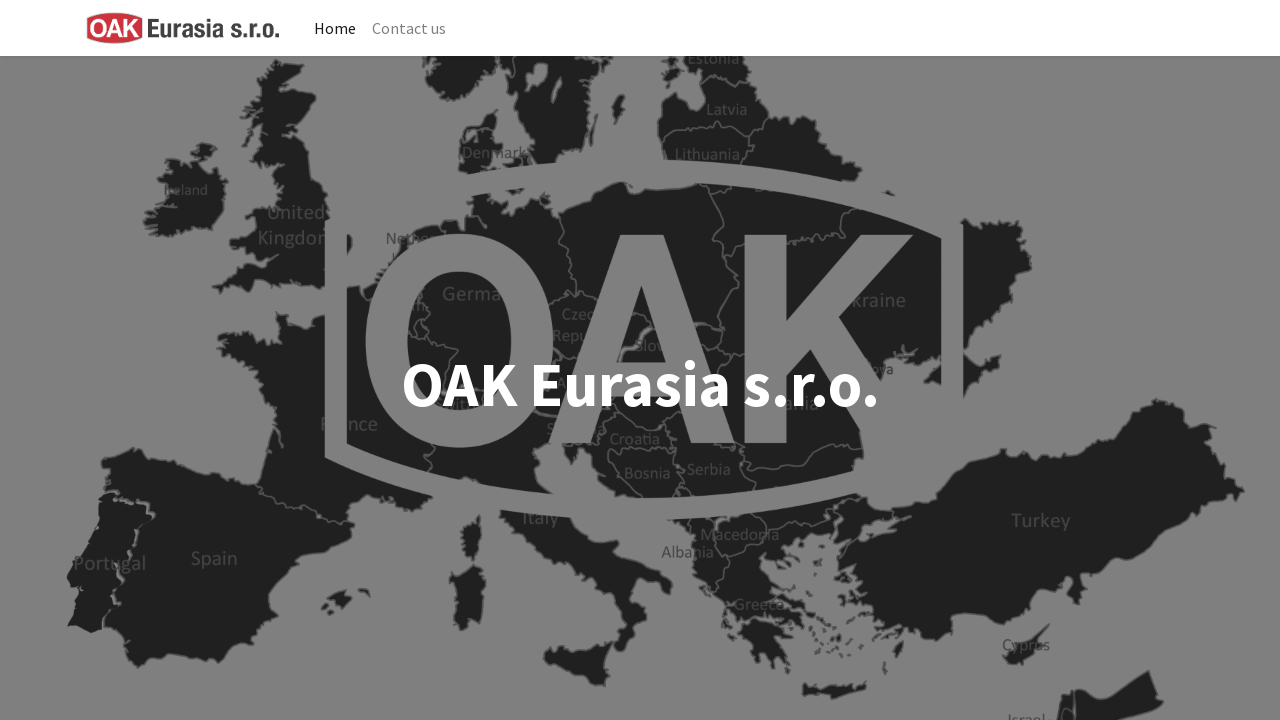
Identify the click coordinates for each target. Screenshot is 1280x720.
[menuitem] (335, 28)
